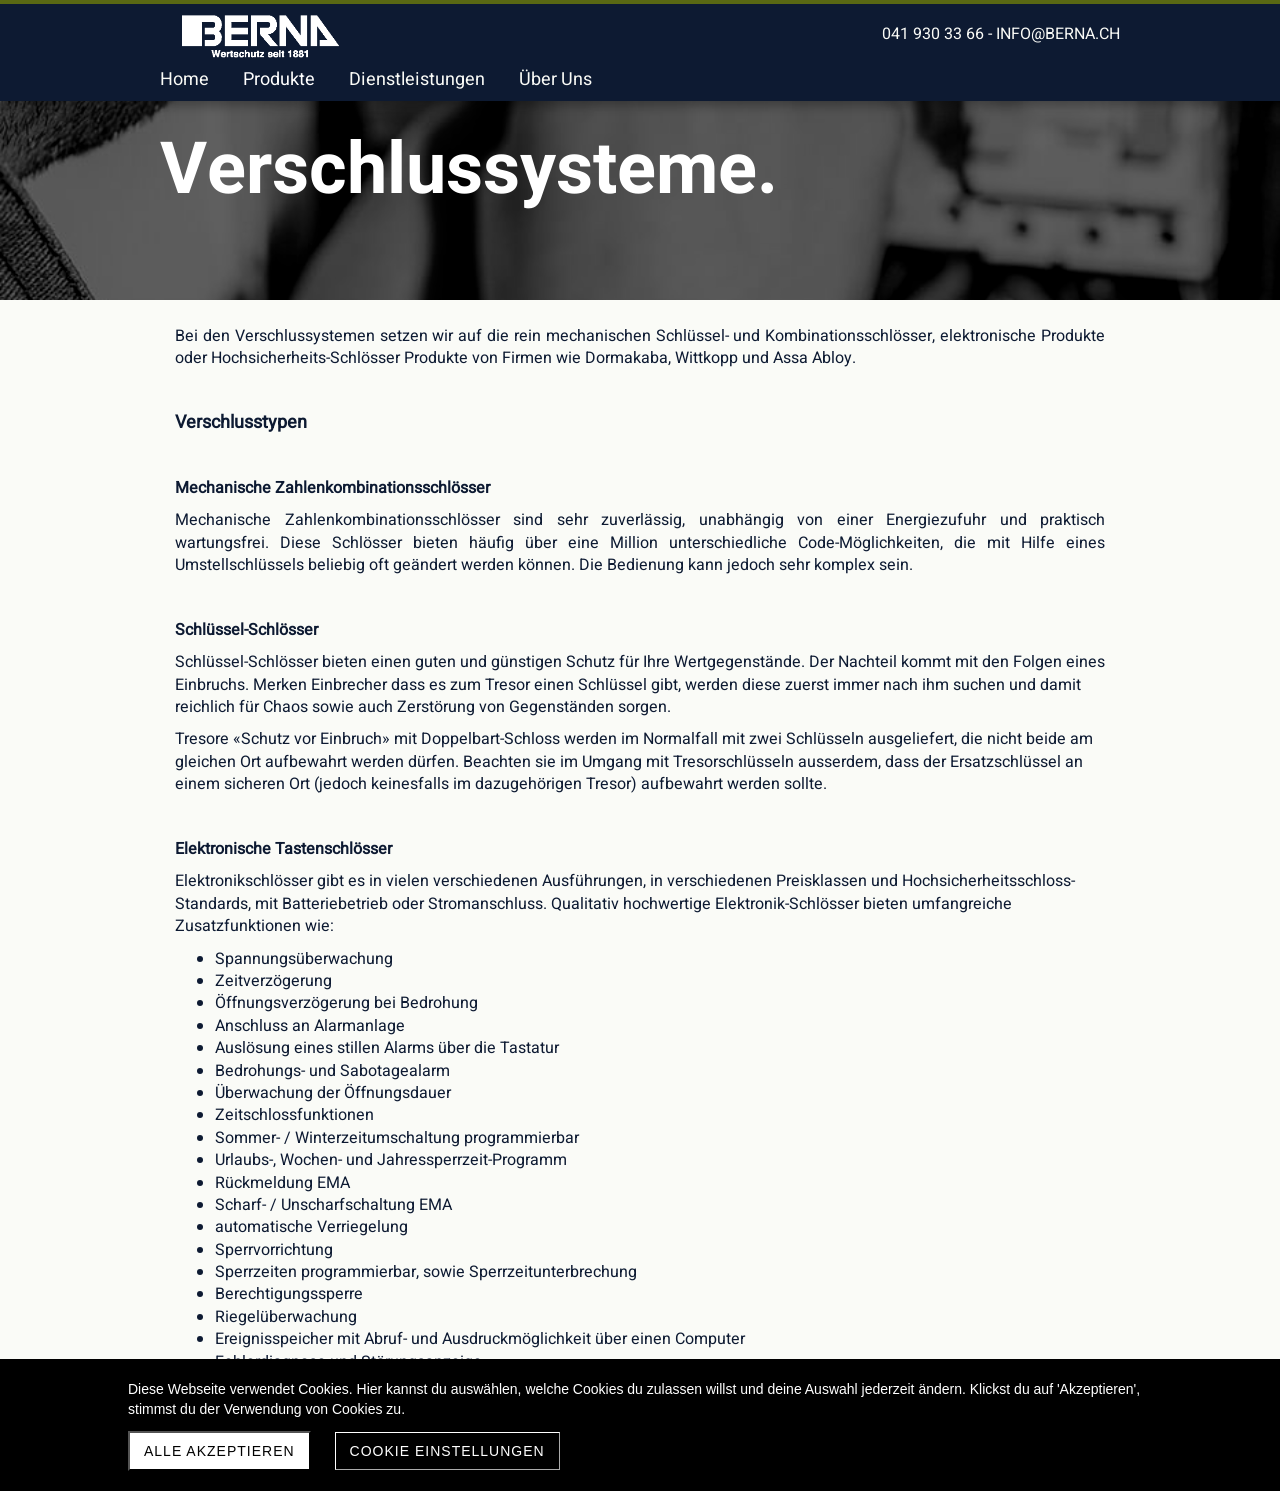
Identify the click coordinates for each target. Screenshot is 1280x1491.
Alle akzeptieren (219, 1451)
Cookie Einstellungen (447, 1451)
